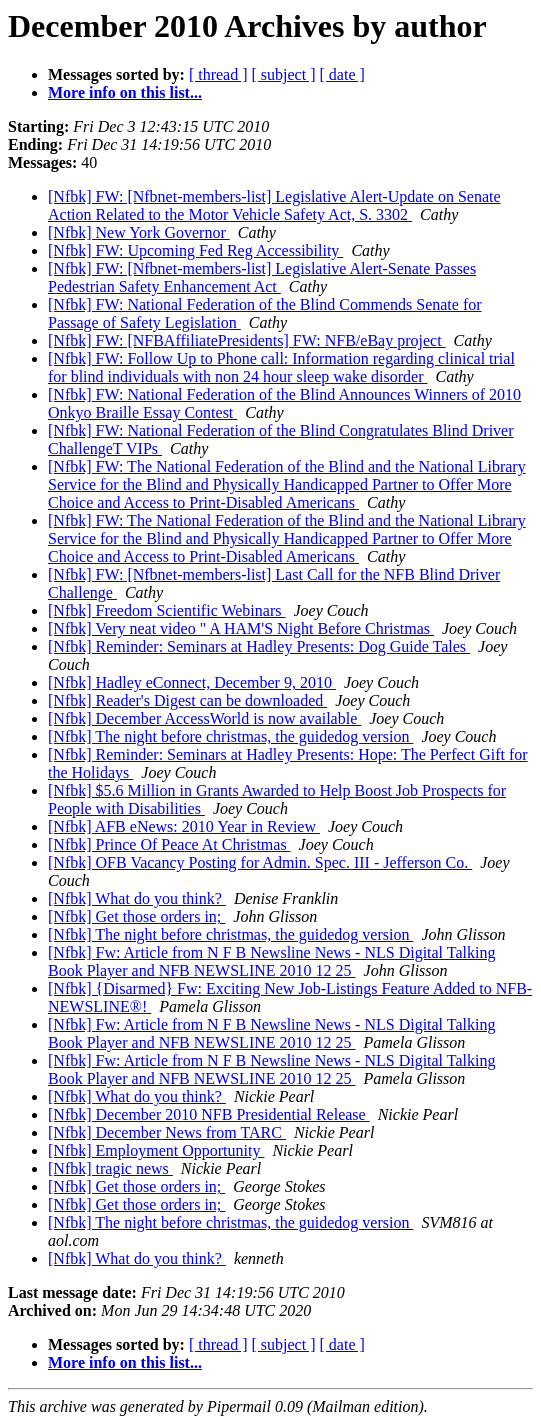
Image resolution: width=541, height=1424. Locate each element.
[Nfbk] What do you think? (137, 898)
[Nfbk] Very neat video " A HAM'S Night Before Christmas (241, 628)
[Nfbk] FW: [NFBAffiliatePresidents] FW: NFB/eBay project (247, 340)
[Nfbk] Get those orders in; (136, 916)
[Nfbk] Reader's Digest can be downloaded (187, 700)
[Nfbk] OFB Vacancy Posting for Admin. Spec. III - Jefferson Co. (260, 862)
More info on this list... (125, 92)
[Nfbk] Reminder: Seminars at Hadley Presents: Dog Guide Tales (259, 646)
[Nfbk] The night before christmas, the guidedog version (230, 736)
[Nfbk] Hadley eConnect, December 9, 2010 (192, 682)
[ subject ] (284, 74)
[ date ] (342, 74)
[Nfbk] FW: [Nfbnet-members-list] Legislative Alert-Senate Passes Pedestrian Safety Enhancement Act (262, 277)
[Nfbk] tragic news (110, 1168)
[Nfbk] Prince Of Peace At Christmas (169, 844)
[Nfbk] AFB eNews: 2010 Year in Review (184, 826)
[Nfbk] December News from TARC (167, 1132)
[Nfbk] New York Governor (139, 232)
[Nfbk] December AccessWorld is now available (204, 718)
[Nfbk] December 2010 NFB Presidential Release (209, 1114)
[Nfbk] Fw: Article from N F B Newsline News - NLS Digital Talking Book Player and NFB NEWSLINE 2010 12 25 (271, 961)
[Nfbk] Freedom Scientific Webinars (166, 610)
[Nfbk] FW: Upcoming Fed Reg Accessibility (195, 250)
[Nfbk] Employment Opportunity (156, 1150)
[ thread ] (218, 74)
